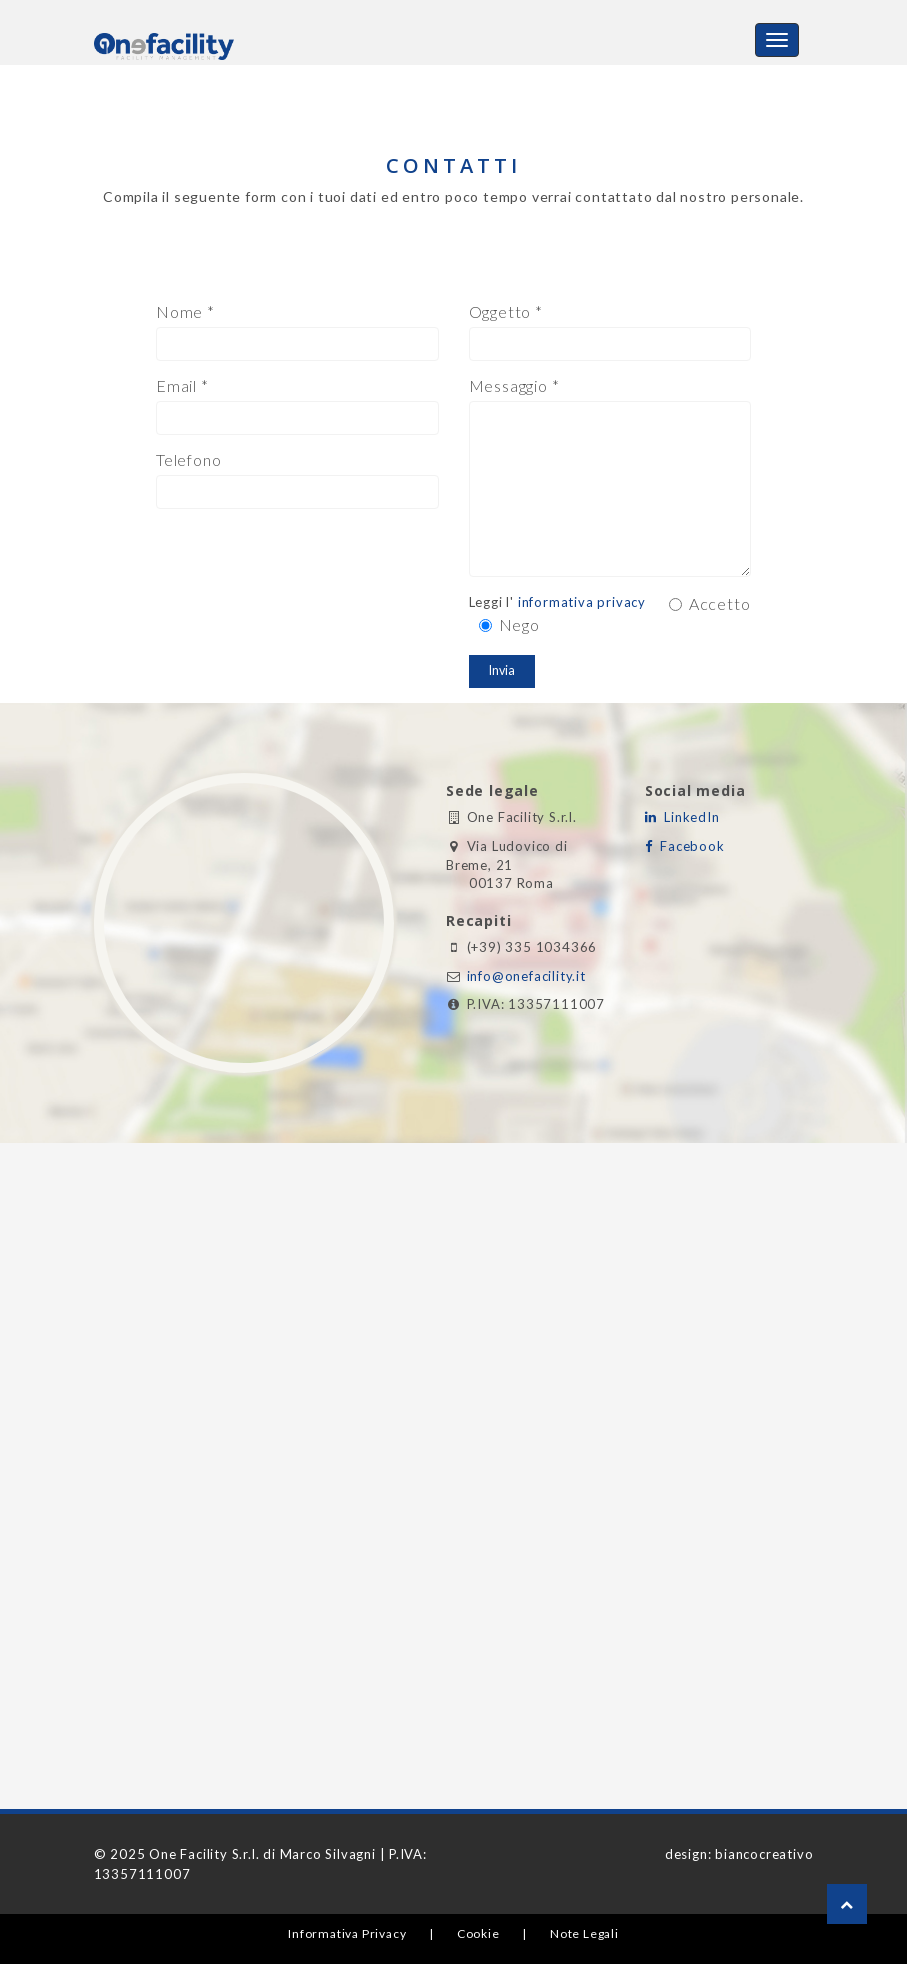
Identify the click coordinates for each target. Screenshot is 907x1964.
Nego (509, 624)
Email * (182, 385)
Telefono (188, 459)
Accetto (710, 603)
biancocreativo (764, 1854)
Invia (502, 670)
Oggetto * (506, 311)
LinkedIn (688, 817)
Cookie (478, 1933)
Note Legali (584, 1933)
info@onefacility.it (526, 976)
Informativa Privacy (347, 1933)
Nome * (185, 311)
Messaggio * (514, 385)
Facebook (689, 846)
